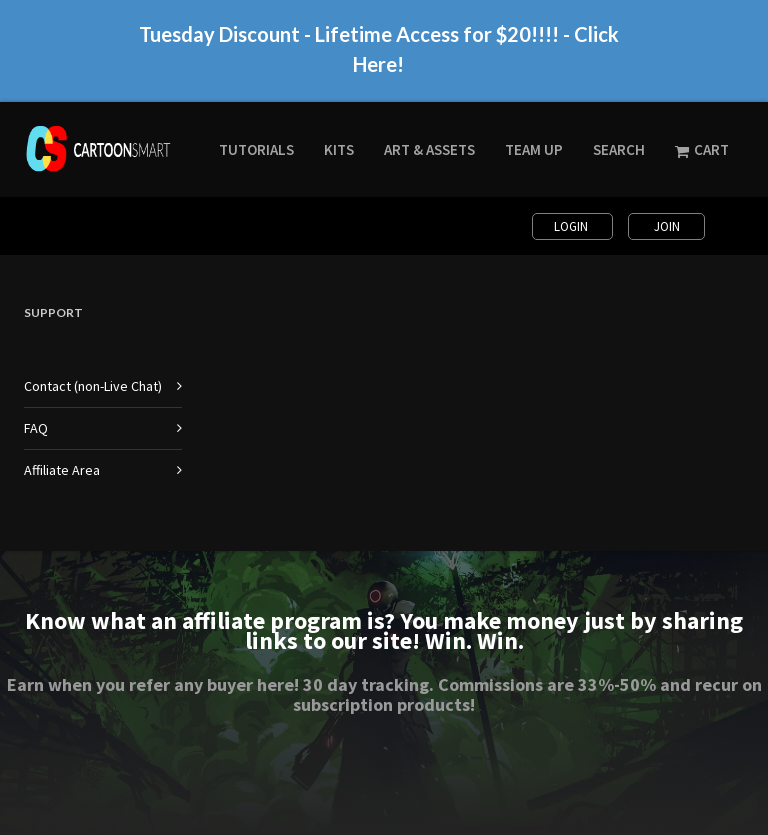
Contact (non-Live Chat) (93, 386)
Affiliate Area (62, 470)
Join (667, 226)
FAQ (36, 428)
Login (572, 226)
